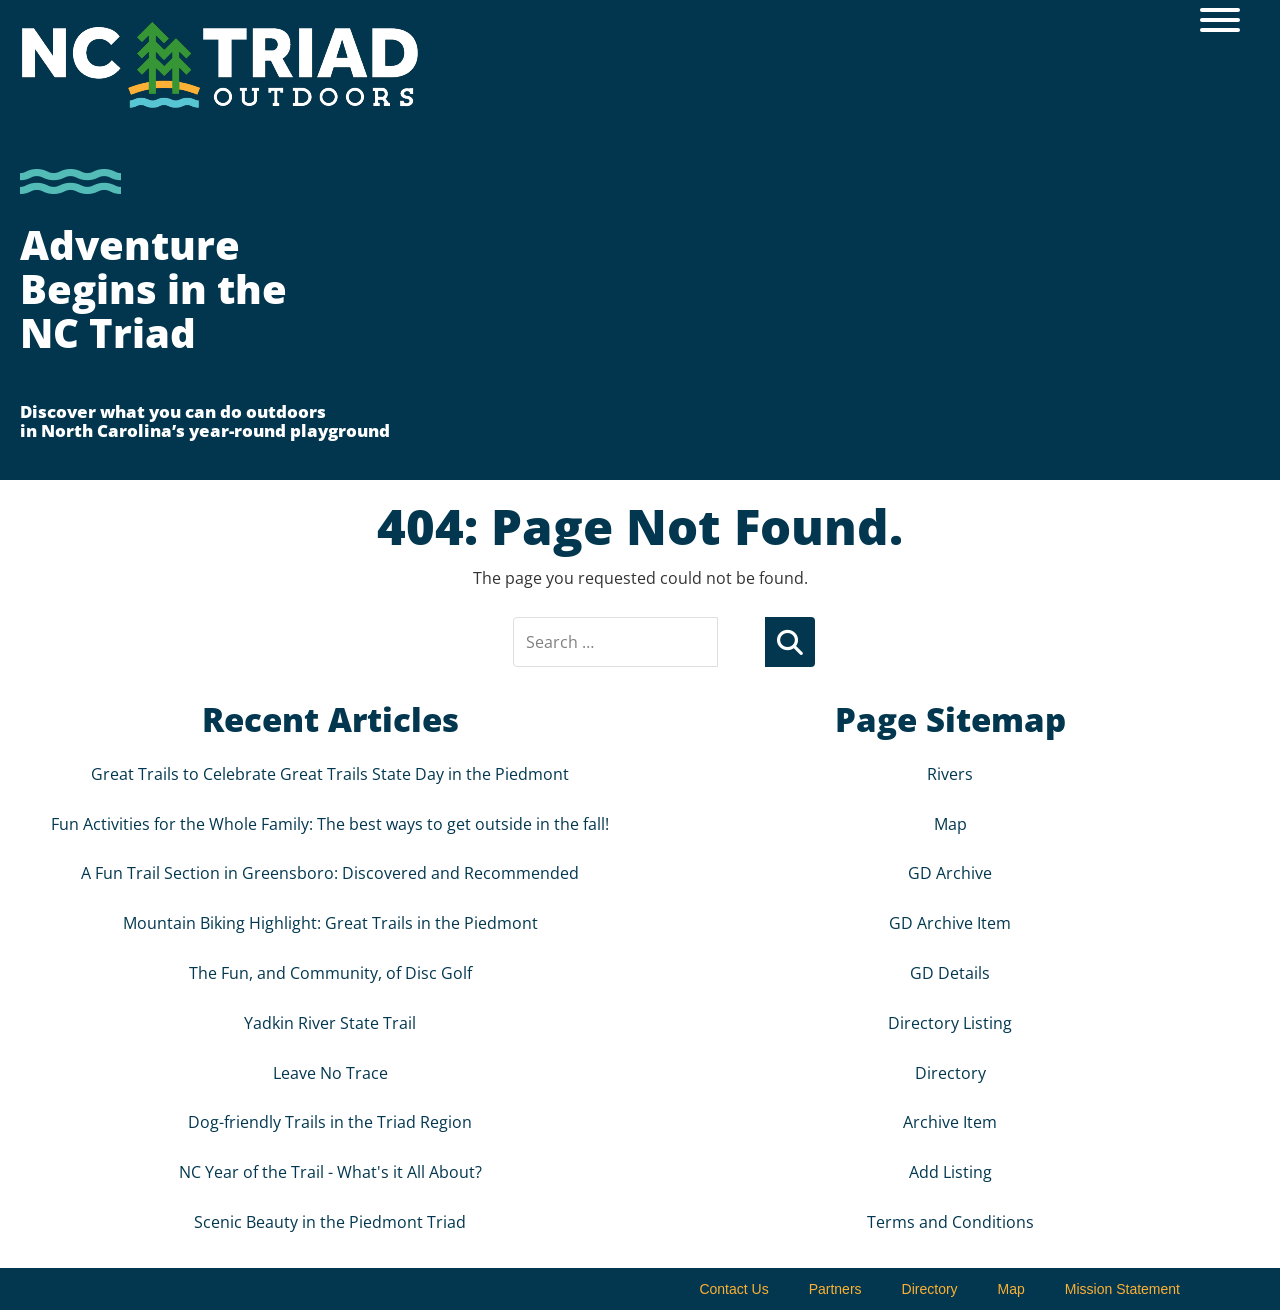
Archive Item (950, 1122)
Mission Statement (1122, 1289)
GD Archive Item (950, 923)
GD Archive (950, 873)
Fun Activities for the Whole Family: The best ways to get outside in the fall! (330, 824)
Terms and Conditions (950, 1222)
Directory (950, 1073)
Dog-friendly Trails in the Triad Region (330, 1122)
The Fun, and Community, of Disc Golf (330, 973)
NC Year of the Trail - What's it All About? (330, 1172)
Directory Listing (950, 1023)
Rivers (950, 774)
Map (950, 824)
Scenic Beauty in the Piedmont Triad (330, 1222)
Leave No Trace (330, 1073)
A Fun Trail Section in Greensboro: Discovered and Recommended (330, 873)
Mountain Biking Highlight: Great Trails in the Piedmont (330, 923)
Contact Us (733, 1289)
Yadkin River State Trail (330, 1023)
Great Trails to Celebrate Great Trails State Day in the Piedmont (330, 774)
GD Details (950, 973)
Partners (835, 1289)
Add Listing (950, 1172)
